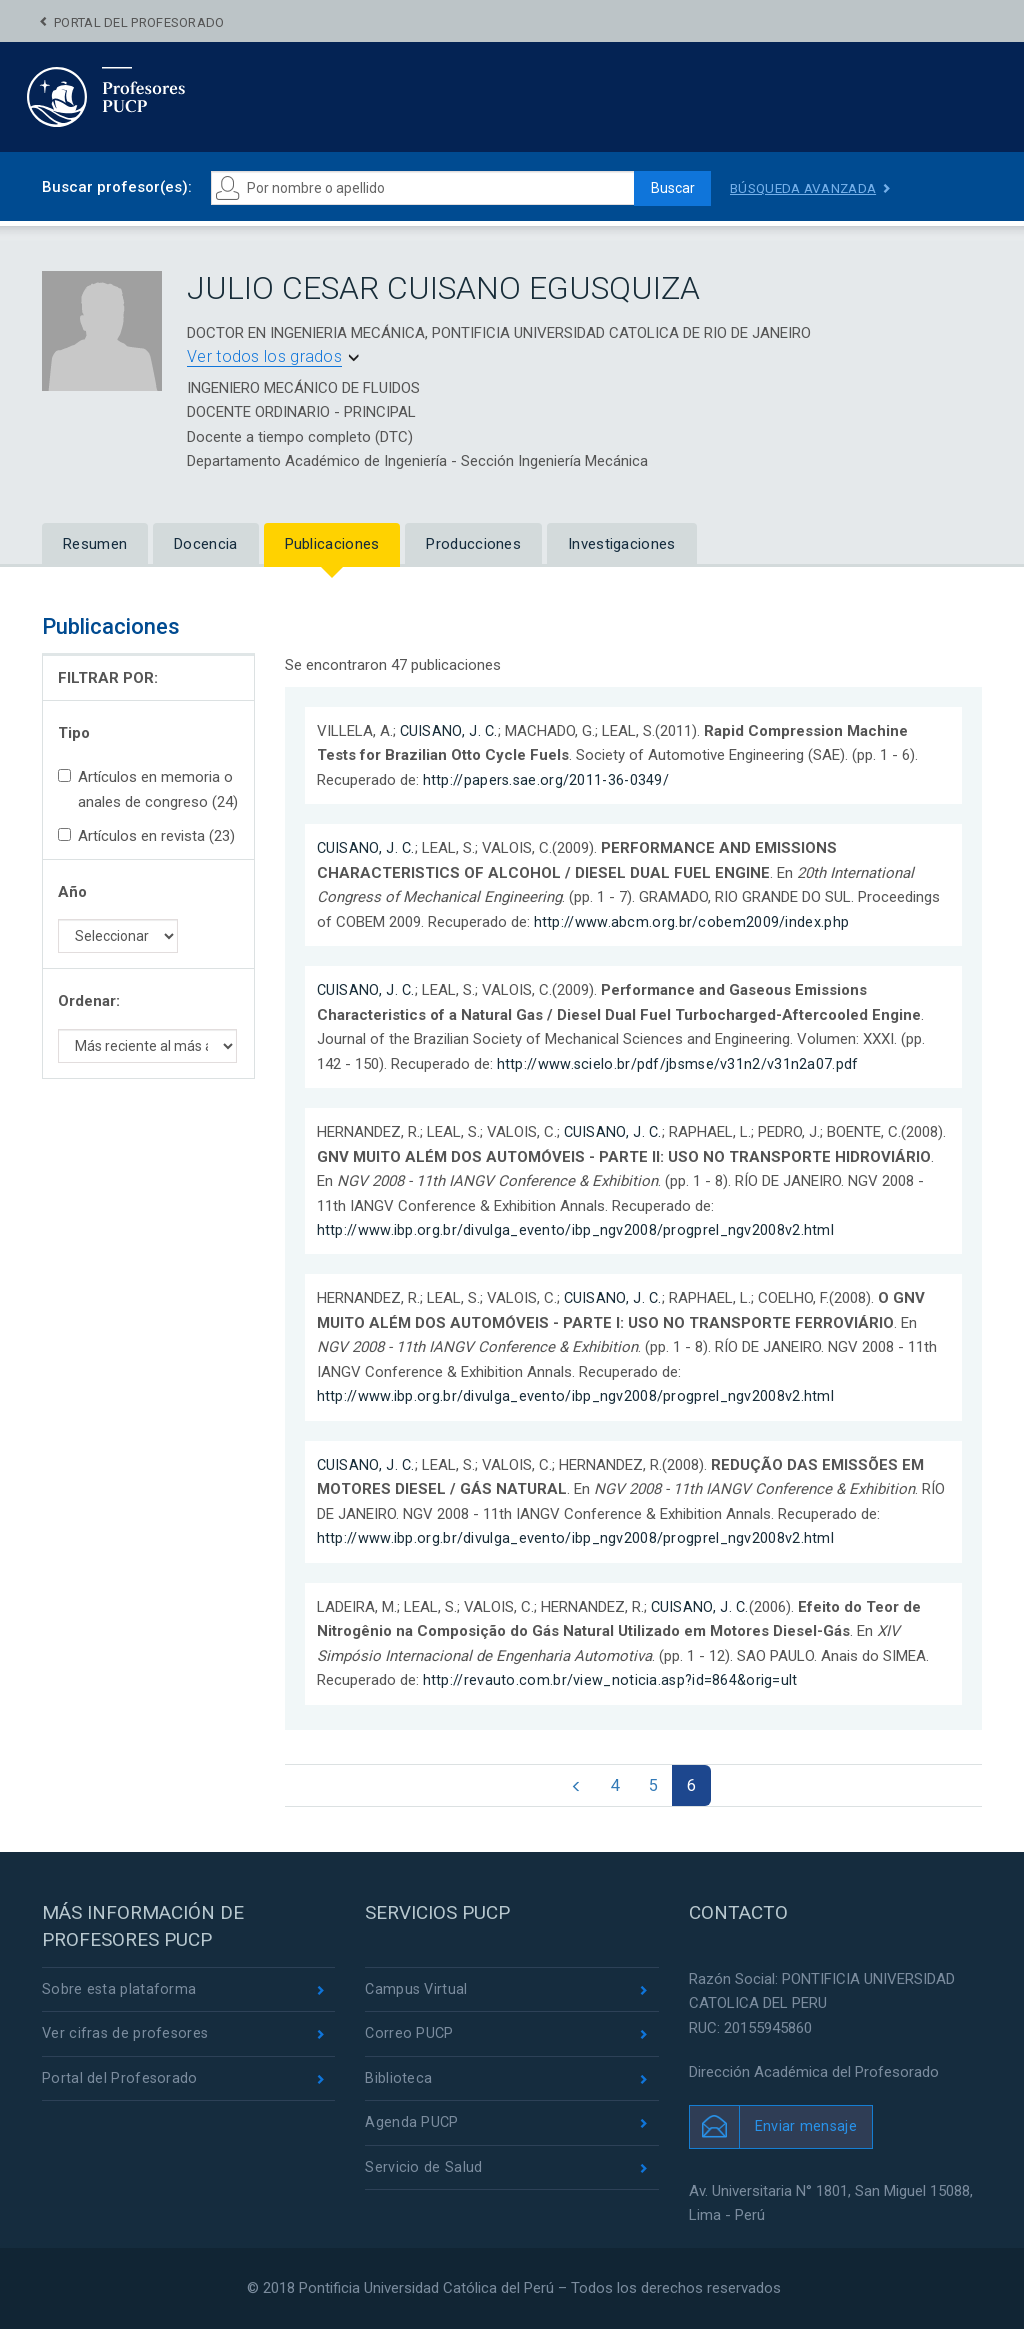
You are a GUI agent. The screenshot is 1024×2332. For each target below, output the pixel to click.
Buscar (668, 188)
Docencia (205, 544)
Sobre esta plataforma (119, 1993)
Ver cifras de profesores (127, 2038)
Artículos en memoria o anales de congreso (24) (148, 789)
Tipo (74, 733)
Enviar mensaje (806, 2128)
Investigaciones (622, 544)
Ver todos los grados (264, 356)
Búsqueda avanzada (807, 188)
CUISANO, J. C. (450, 731)
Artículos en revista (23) (146, 836)
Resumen (95, 544)
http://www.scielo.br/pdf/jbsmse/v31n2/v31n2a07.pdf (679, 1063)
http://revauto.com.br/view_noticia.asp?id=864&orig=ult (612, 1679)
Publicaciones (332, 544)
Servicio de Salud (423, 2174)
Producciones (473, 544)
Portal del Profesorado (139, 22)
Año (72, 892)
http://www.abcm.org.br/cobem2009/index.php (692, 922)
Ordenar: (89, 1001)
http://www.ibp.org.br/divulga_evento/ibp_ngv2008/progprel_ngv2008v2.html (577, 1230)
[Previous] (571, 1787)
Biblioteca (398, 2083)
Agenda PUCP (412, 2129)
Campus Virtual (417, 1993)
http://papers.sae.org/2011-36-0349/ (548, 780)
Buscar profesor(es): (117, 187)
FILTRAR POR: (108, 678)
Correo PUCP (410, 2038)
